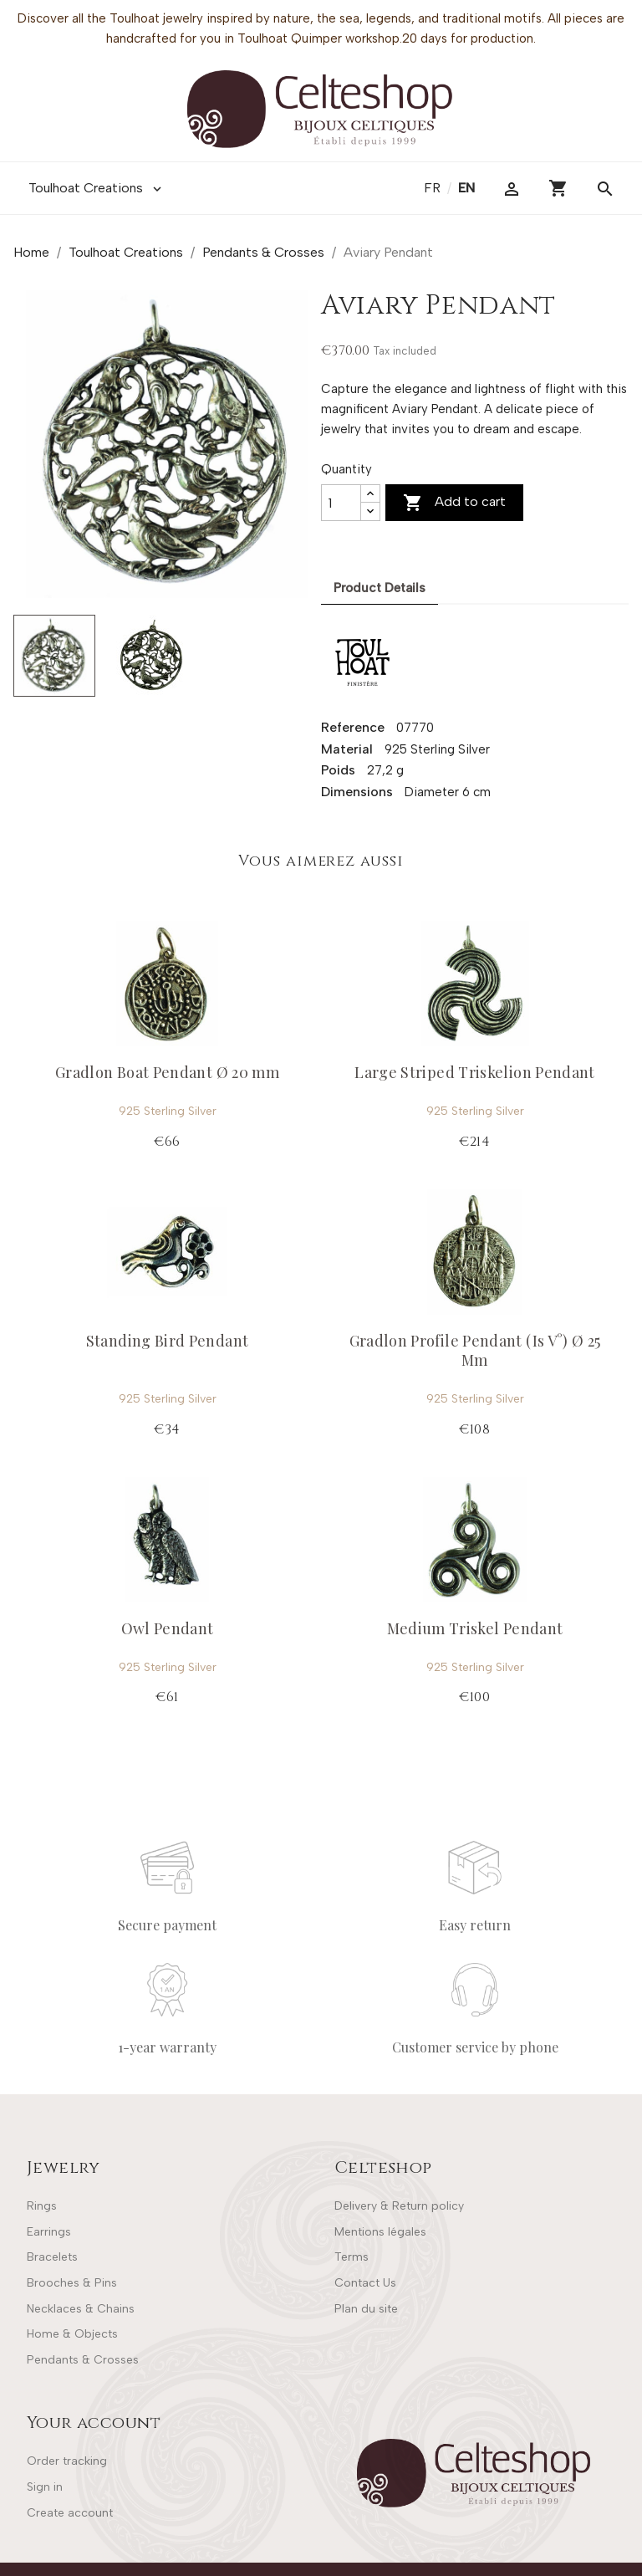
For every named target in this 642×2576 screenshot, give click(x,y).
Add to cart (454, 503)
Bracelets (52, 2257)
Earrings (49, 2232)
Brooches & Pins (72, 2283)
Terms (351, 2257)
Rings (42, 2206)
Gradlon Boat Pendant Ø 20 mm (167, 1072)
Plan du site (366, 2309)
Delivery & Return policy (399, 2206)
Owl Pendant (167, 1628)
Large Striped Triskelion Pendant (474, 1072)
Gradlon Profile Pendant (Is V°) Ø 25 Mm (475, 1350)
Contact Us (365, 2283)
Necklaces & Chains (81, 2309)
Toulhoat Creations (96, 188)
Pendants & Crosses (83, 2360)
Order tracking (67, 2461)
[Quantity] (341, 502)
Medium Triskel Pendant (475, 1628)
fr (434, 188)
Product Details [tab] (379, 587)
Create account (70, 2513)
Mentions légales (380, 2232)
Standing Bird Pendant (167, 1341)
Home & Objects (72, 2334)
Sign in (45, 2487)
